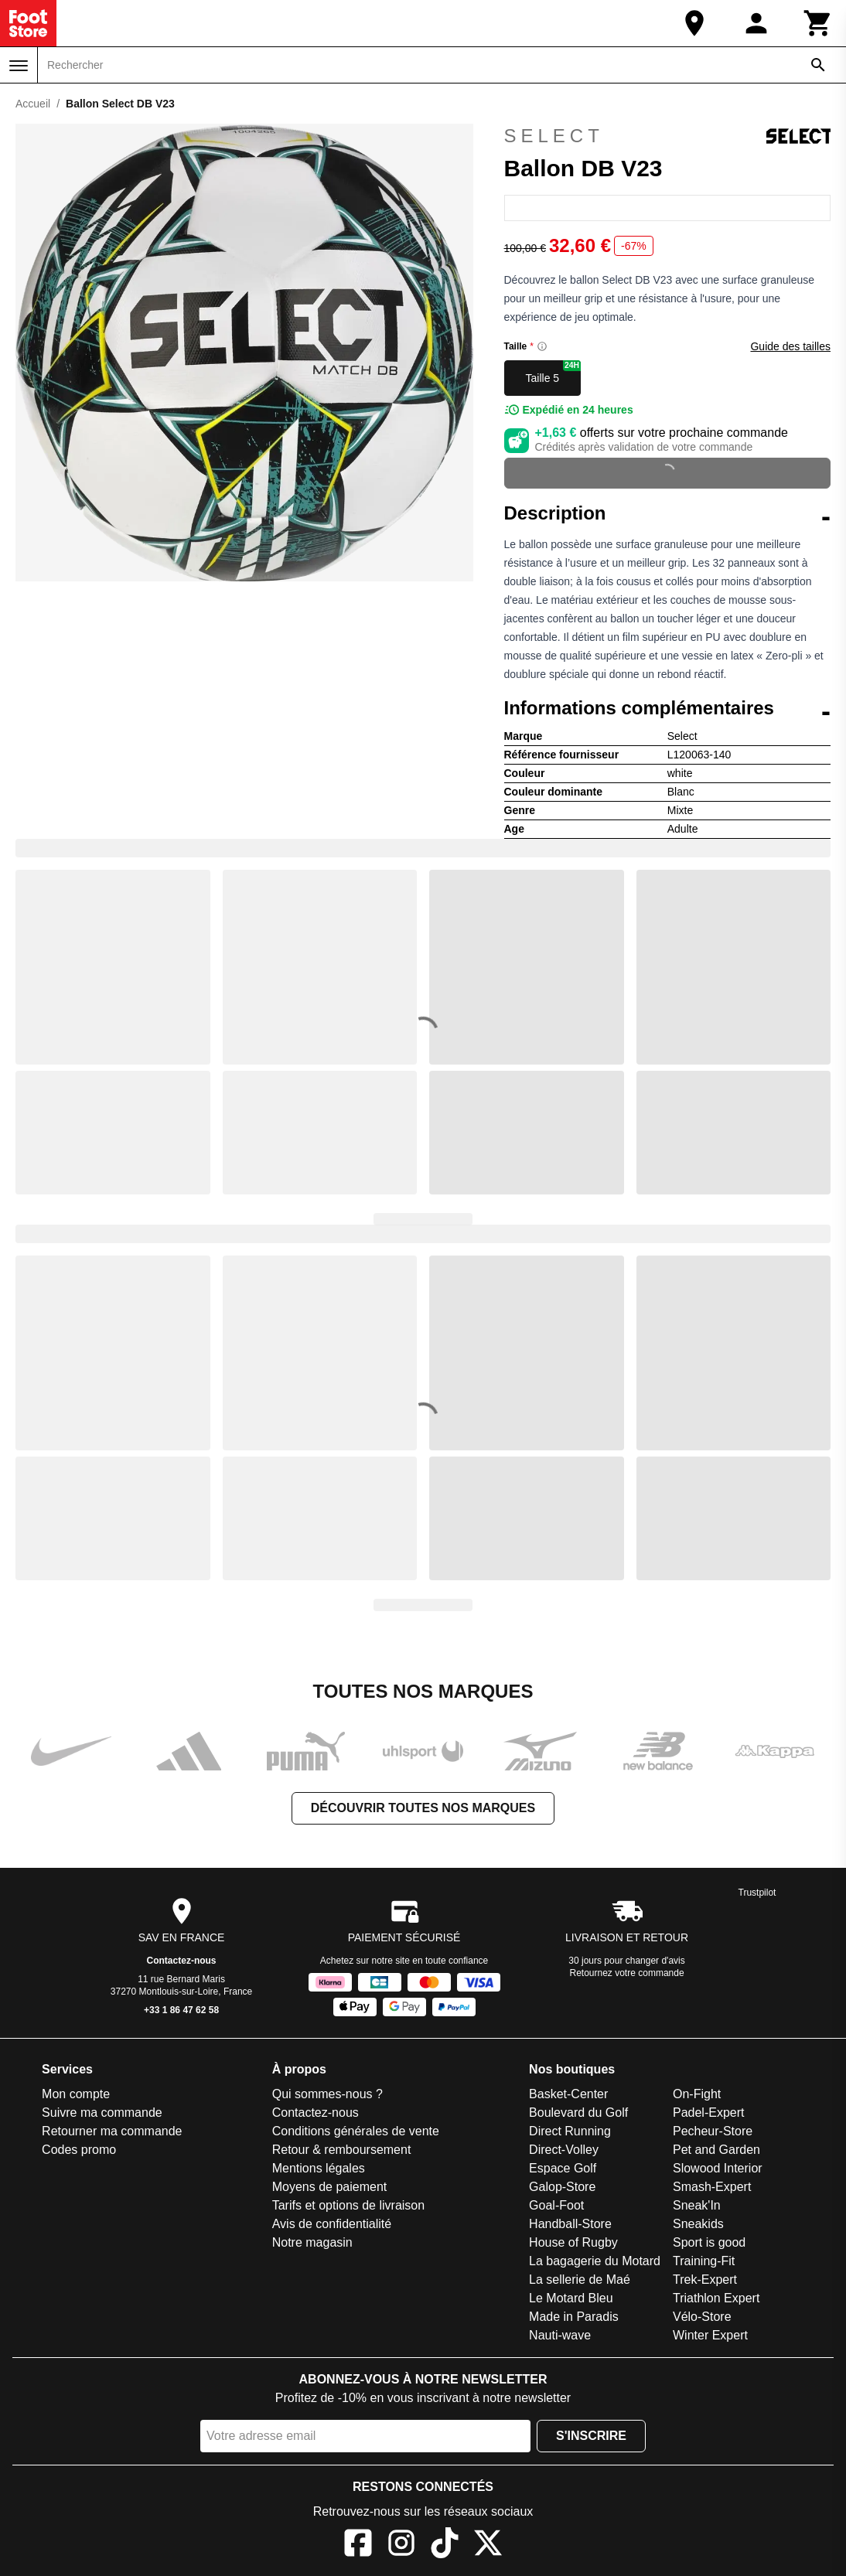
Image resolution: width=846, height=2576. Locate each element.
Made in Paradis (574, 2316)
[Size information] (542, 346)
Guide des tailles (790, 346)
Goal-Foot (556, 2205)
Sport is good (709, 2242)
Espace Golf (562, 2168)
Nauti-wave (560, 2335)
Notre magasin (312, 2242)
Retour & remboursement (341, 2149)
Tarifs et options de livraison (348, 2205)
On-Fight (697, 2094)
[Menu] (18, 65)
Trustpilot (757, 1892)
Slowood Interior (717, 2168)
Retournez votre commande (627, 1973)
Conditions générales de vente (355, 2131)
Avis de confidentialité (331, 2223)
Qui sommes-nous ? (327, 2094)
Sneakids (698, 2223)
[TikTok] (444, 2545)
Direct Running (570, 2131)
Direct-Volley (564, 2149)
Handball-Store (570, 2223)
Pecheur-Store (712, 2131)
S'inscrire (591, 2435)
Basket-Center (568, 2094)
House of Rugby (573, 2242)
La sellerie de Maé (579, 2279)
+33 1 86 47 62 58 (181, 2010)
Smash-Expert (712, 2186)
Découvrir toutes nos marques (423, 1807)
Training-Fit (704, 2261)
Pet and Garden (716, 2149)
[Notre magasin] (694, 23)
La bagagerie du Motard (594, 2261)
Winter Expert (710, 2335)
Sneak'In (697, 2205)
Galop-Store (562, 2186)
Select (667, 136)
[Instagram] (401, 2545)
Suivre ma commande (102, 2112)
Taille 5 (554, 372)
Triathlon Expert (716, 2298)
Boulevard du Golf (578, 2112)
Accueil (32, 103)
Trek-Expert (705, 2279)
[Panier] (818, 23)
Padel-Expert (709, 2112)
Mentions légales (318, 2168)
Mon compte (76, 2094)
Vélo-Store (702, 2316)
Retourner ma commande (112, 2131)
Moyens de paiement (329, 2186)
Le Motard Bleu (571, 2298)
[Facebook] (358, 2545)
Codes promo (79, 2149)
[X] (487, 2545)
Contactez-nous (182, 1960)
